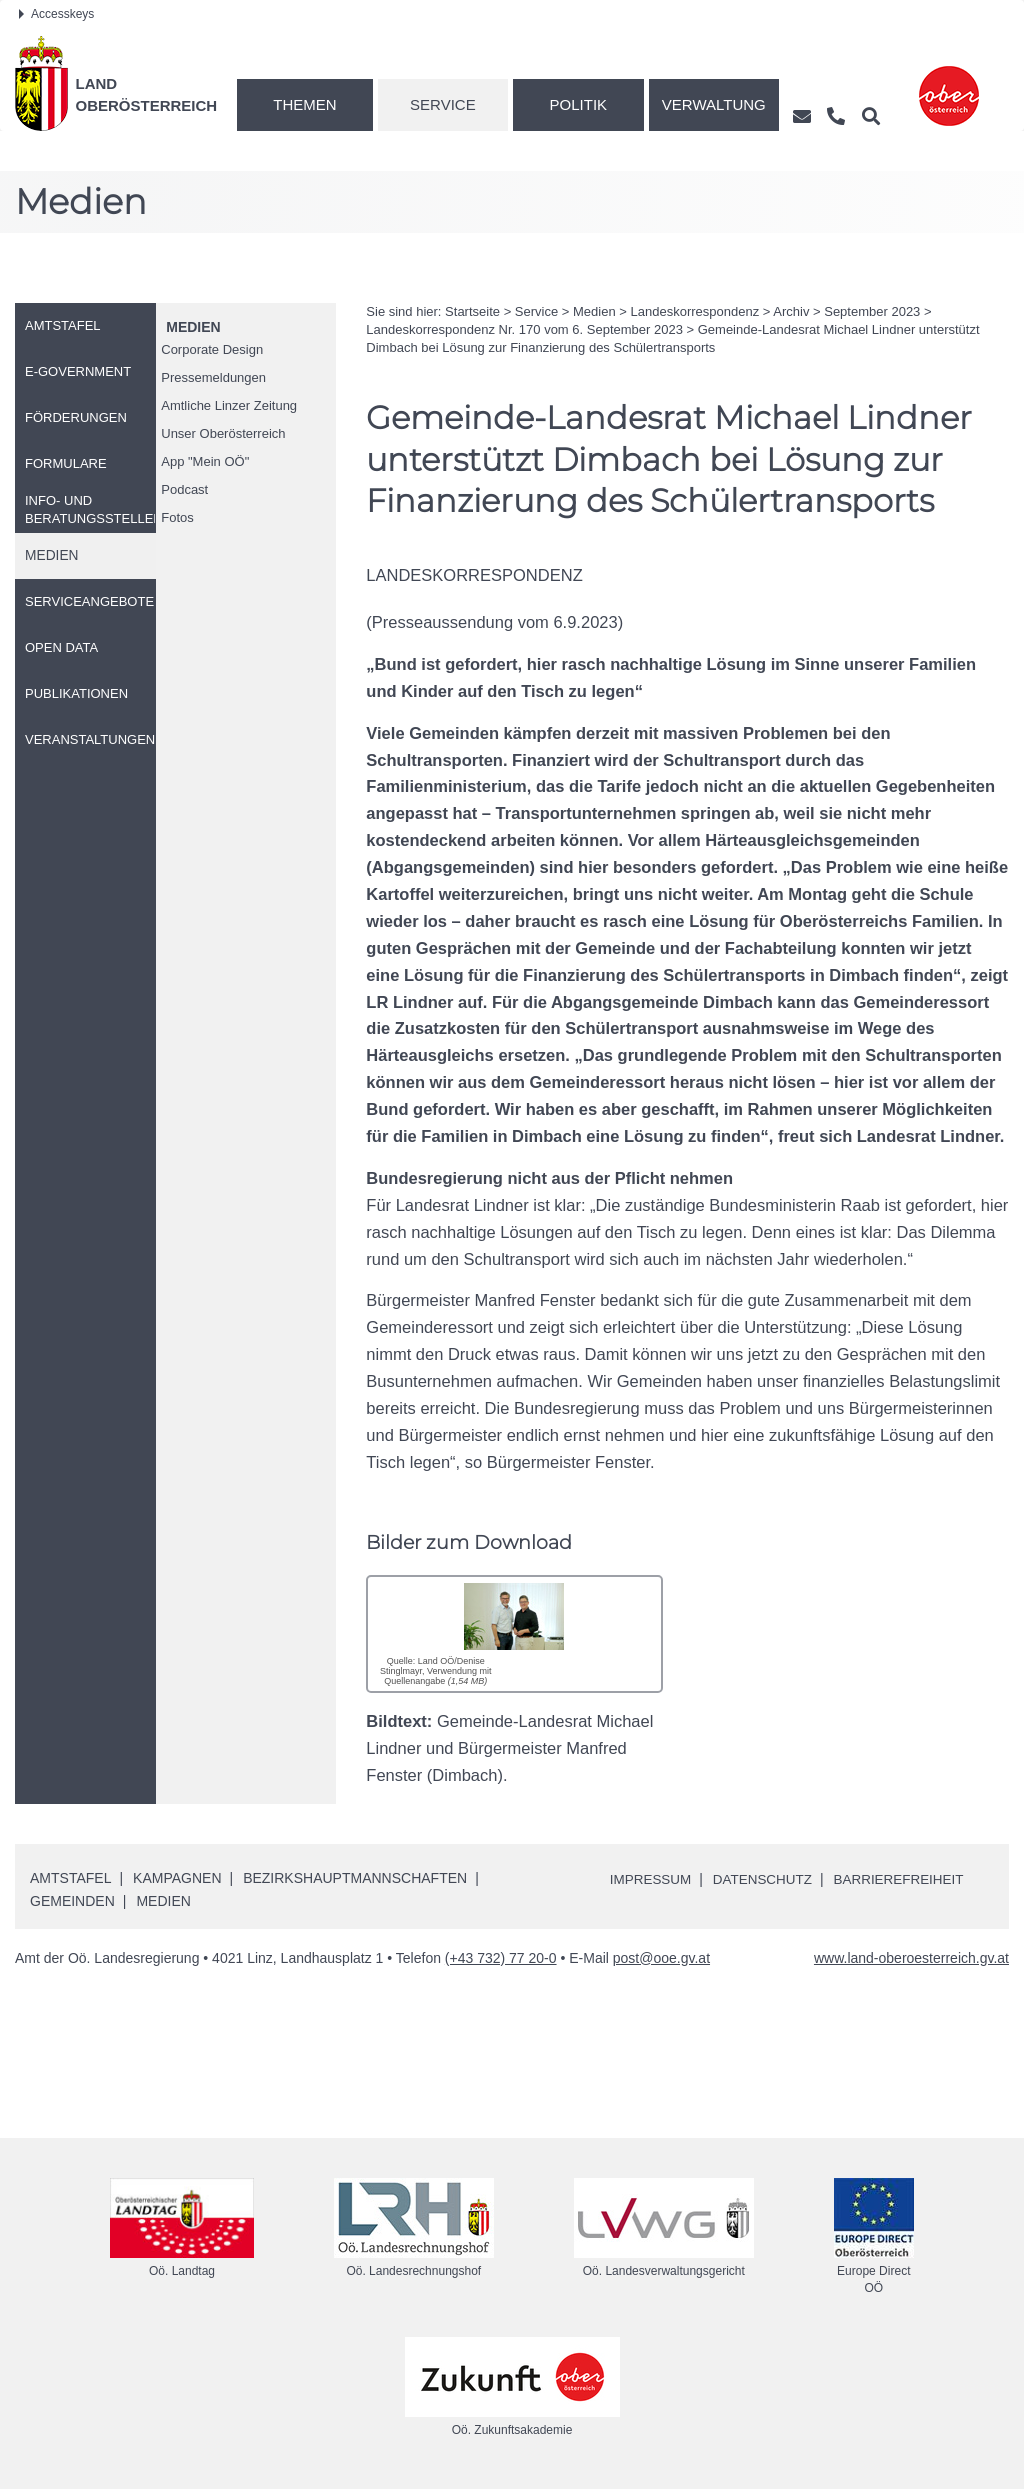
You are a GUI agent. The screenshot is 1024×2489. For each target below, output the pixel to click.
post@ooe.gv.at (661, 1957)
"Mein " (205, 461)
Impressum (652, 1879)
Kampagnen (177, 1878)
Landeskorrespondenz (695, 311)
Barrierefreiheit (908, 1879)
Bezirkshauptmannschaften (355, 1878)
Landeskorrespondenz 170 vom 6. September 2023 (524, 329)
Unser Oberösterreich (223, 433)
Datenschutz (767, 1879)
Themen (304, 104)
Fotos (177, 517)
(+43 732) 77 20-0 (501, 1957)
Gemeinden (72, 1901)
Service (443, 104)
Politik (579, 104)
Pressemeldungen (213, 377)
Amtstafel (70, 1878)
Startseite (472, 311)
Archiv (791, 311)
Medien (193, 327)
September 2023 (872, 311)
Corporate (212, 349)
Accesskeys (56, 14)
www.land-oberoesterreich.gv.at (911, 1957)
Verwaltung (714, 104)
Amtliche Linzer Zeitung (229, 405)
